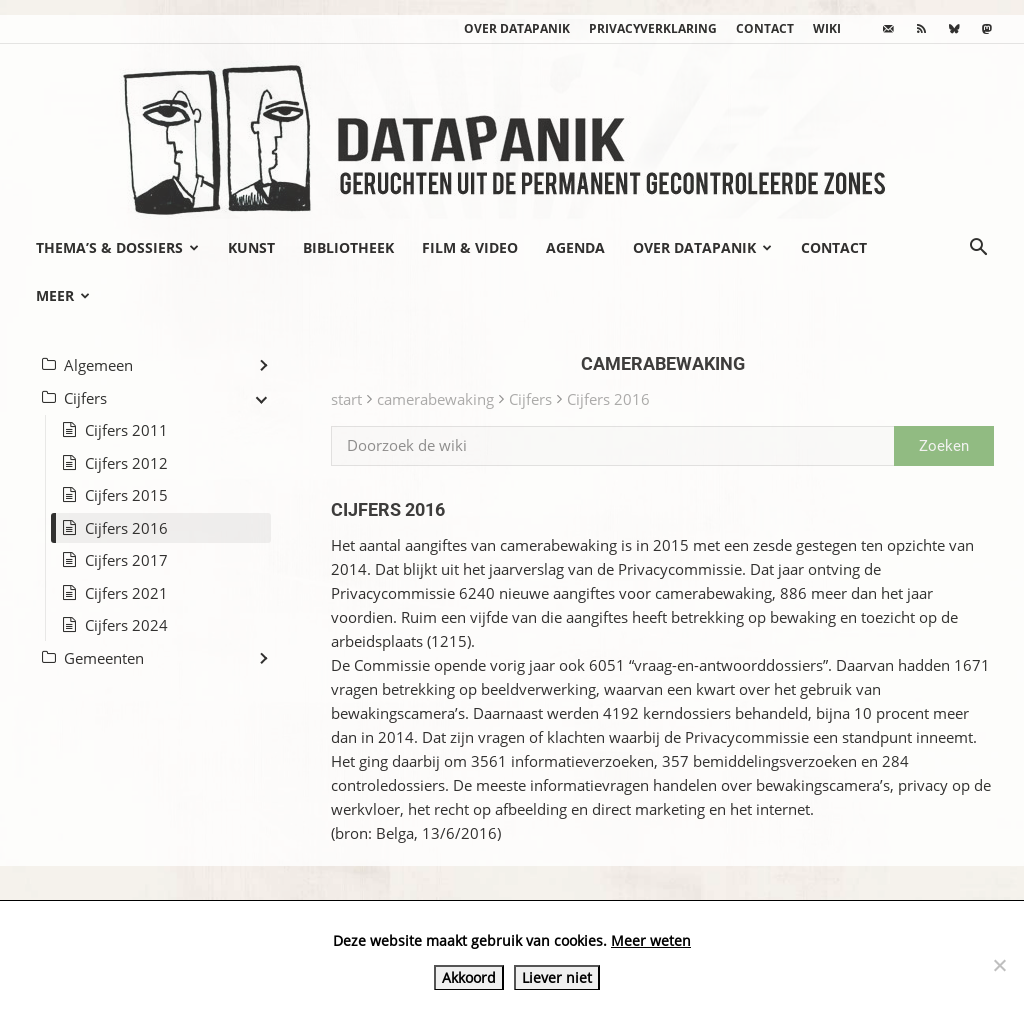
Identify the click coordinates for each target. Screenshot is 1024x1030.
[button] (978, 249)
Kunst (251, 247)
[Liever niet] (999, 965)
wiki (827, 28)
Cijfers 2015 (126, 495)
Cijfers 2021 (126, 593)
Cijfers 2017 (126, 560)
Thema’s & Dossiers (117, 247)
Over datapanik (517, 28)
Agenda (575, 247)
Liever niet (557, 977)
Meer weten (651, 940)
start (346, 399)
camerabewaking (435, 399)
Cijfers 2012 (126, 463)
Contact (765, 28)
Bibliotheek (348, 247)
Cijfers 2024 (126, 625)
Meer (63, 295)
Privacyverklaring (653, 28)
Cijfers (530, 399)
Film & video (470, 247)
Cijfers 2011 (126, 430)
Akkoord (469, 977)
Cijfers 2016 (608, 399)
